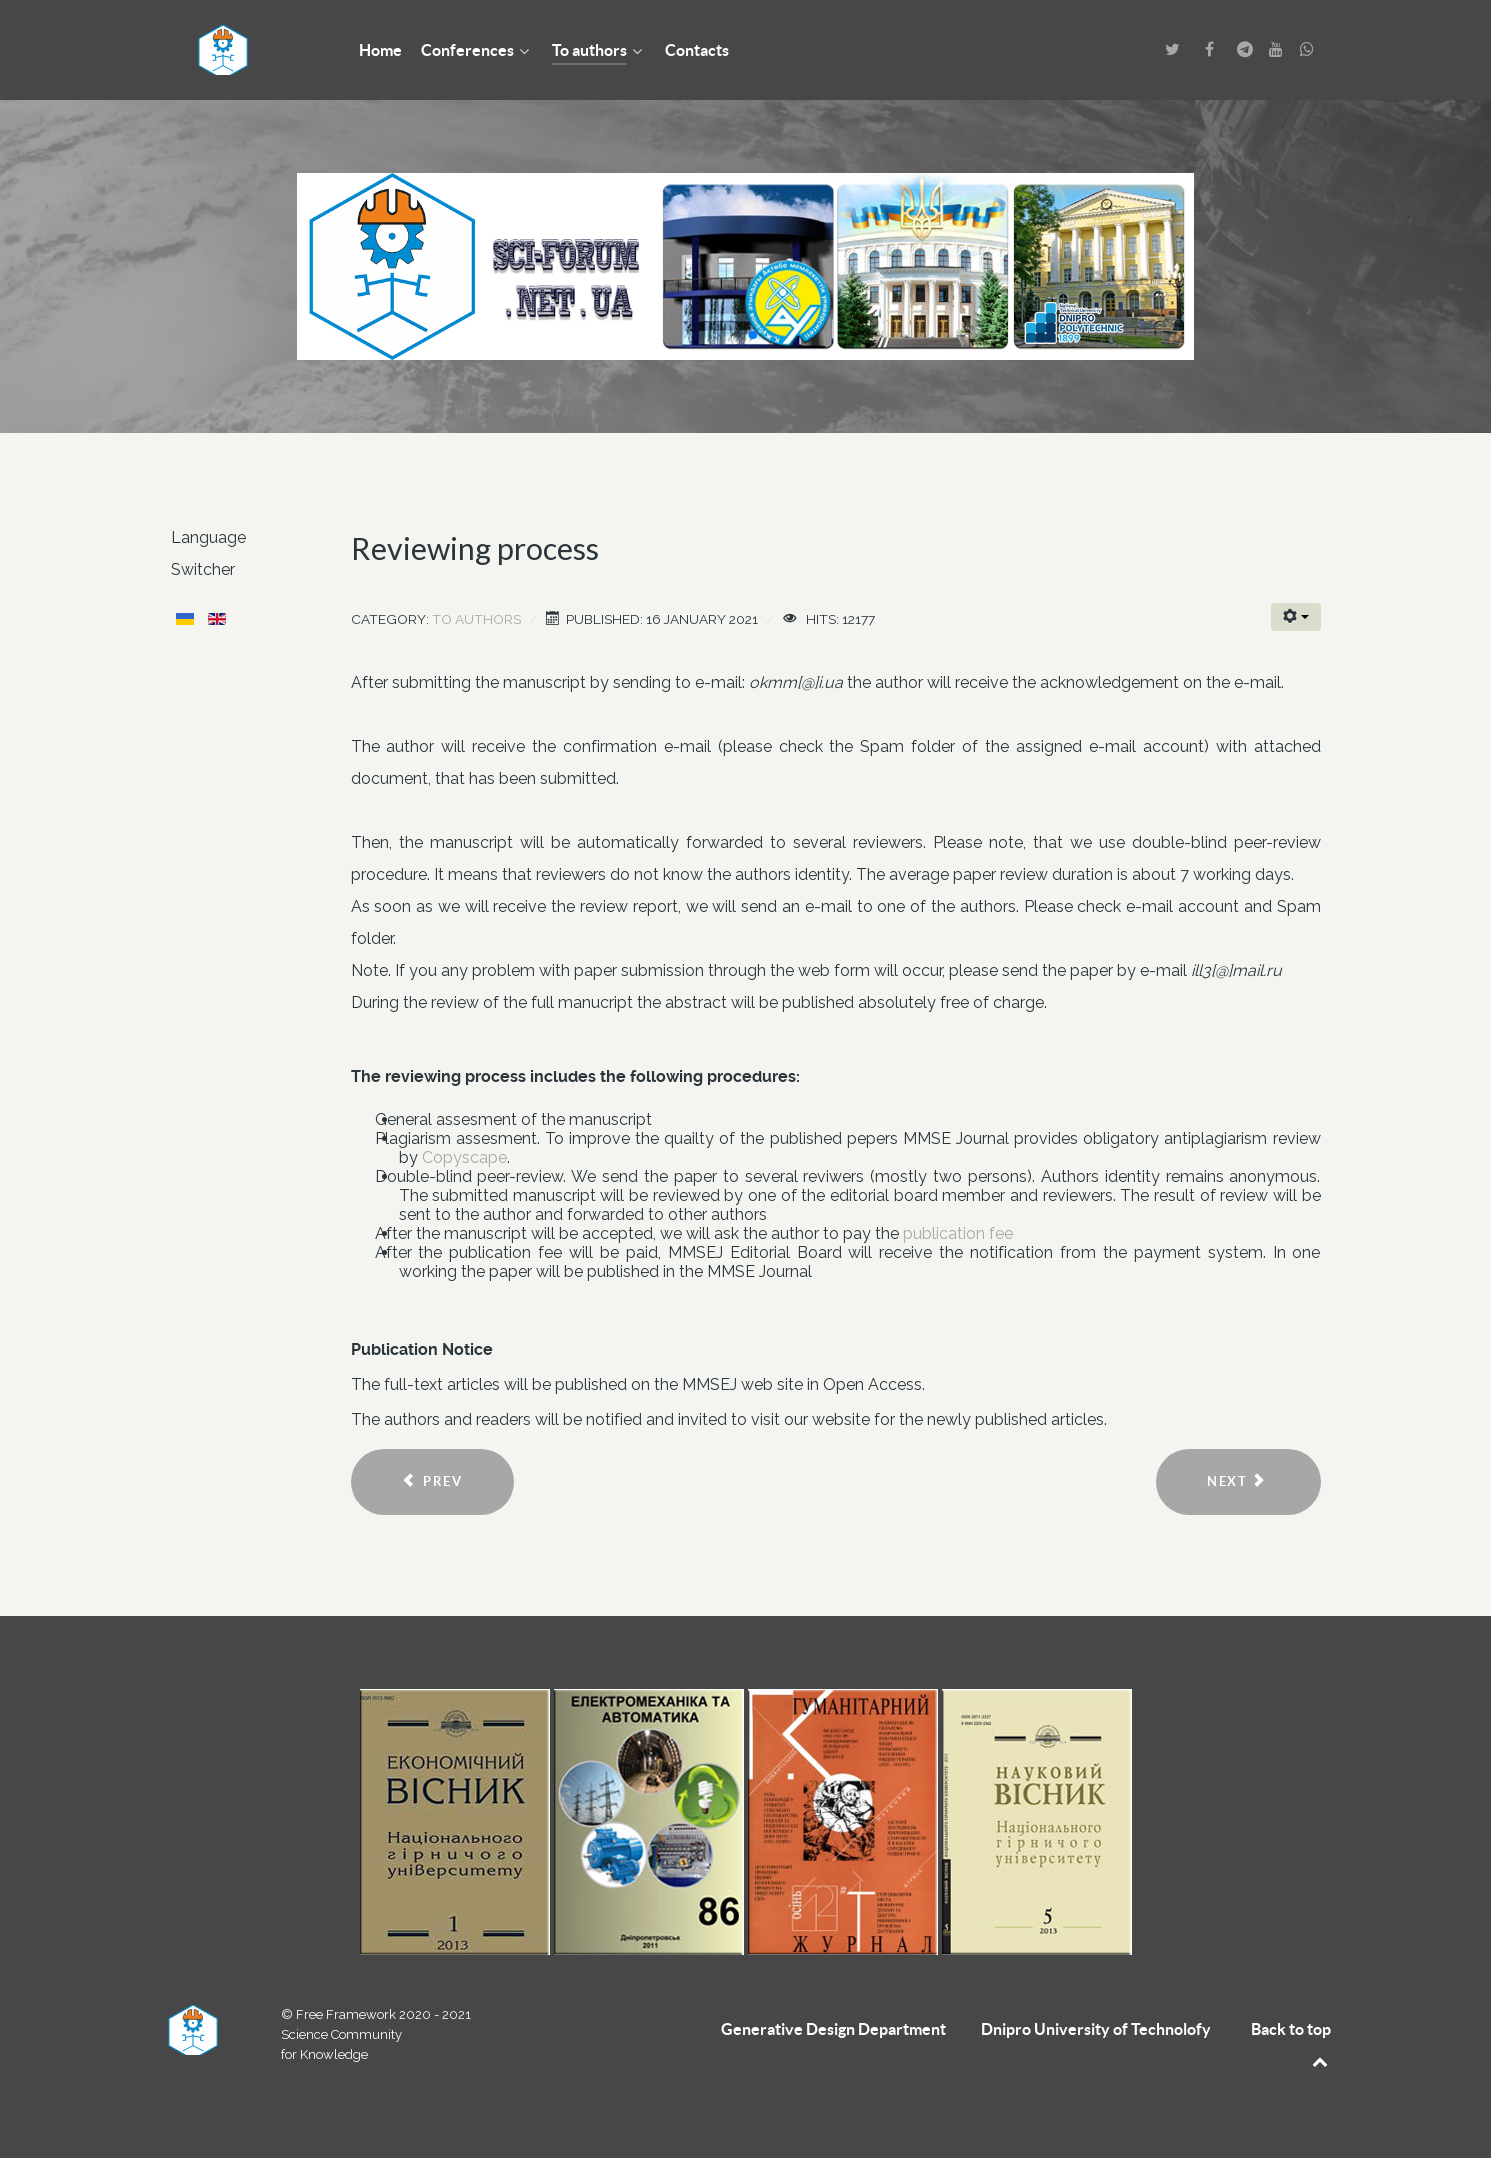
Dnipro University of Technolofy (1096, 2029)
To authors (476, 619)
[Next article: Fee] (1238, 1482)
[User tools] (1296, 617)
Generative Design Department (833, 2029)
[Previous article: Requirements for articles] (432, 1482)
